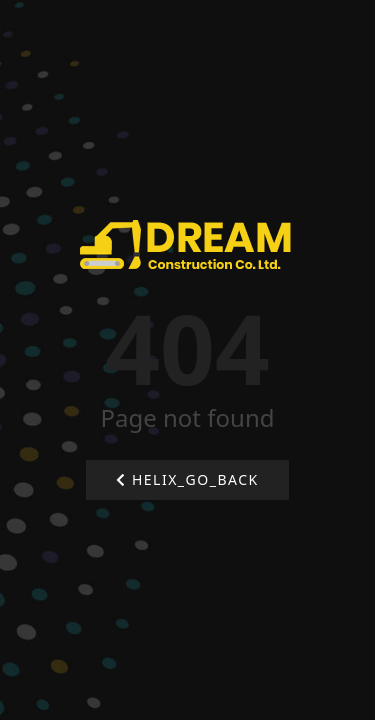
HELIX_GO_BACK (187, 479)
